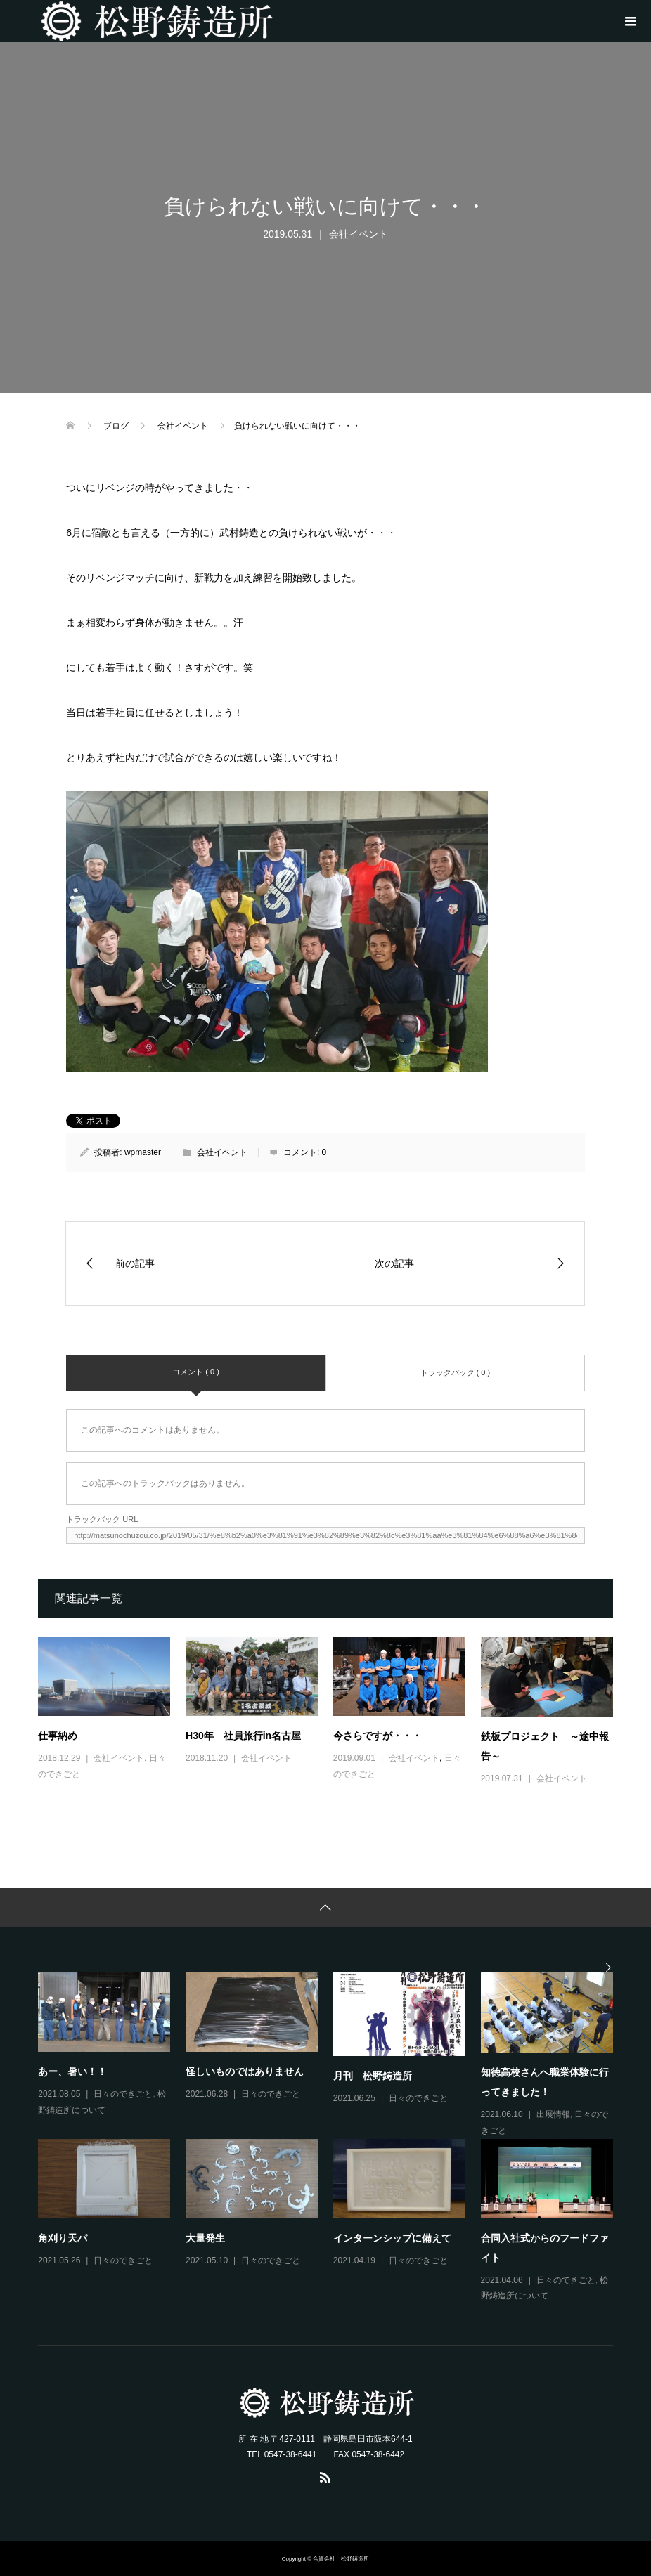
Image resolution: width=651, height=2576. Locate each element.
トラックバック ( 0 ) (455, 1372)
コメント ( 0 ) (195, 1371)
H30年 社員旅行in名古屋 (243, 1735)
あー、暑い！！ (72, 2071)
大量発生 (205, 2238)
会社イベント (358, 234)
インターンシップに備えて (392, 2238)
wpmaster (142, 1152)
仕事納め (57, 1735)
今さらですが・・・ (377, 1735)
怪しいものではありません (245, 2071)
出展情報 (553, 2114)
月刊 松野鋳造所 (372, 2075)
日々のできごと (123, 2094)
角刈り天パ (62, 2238)
